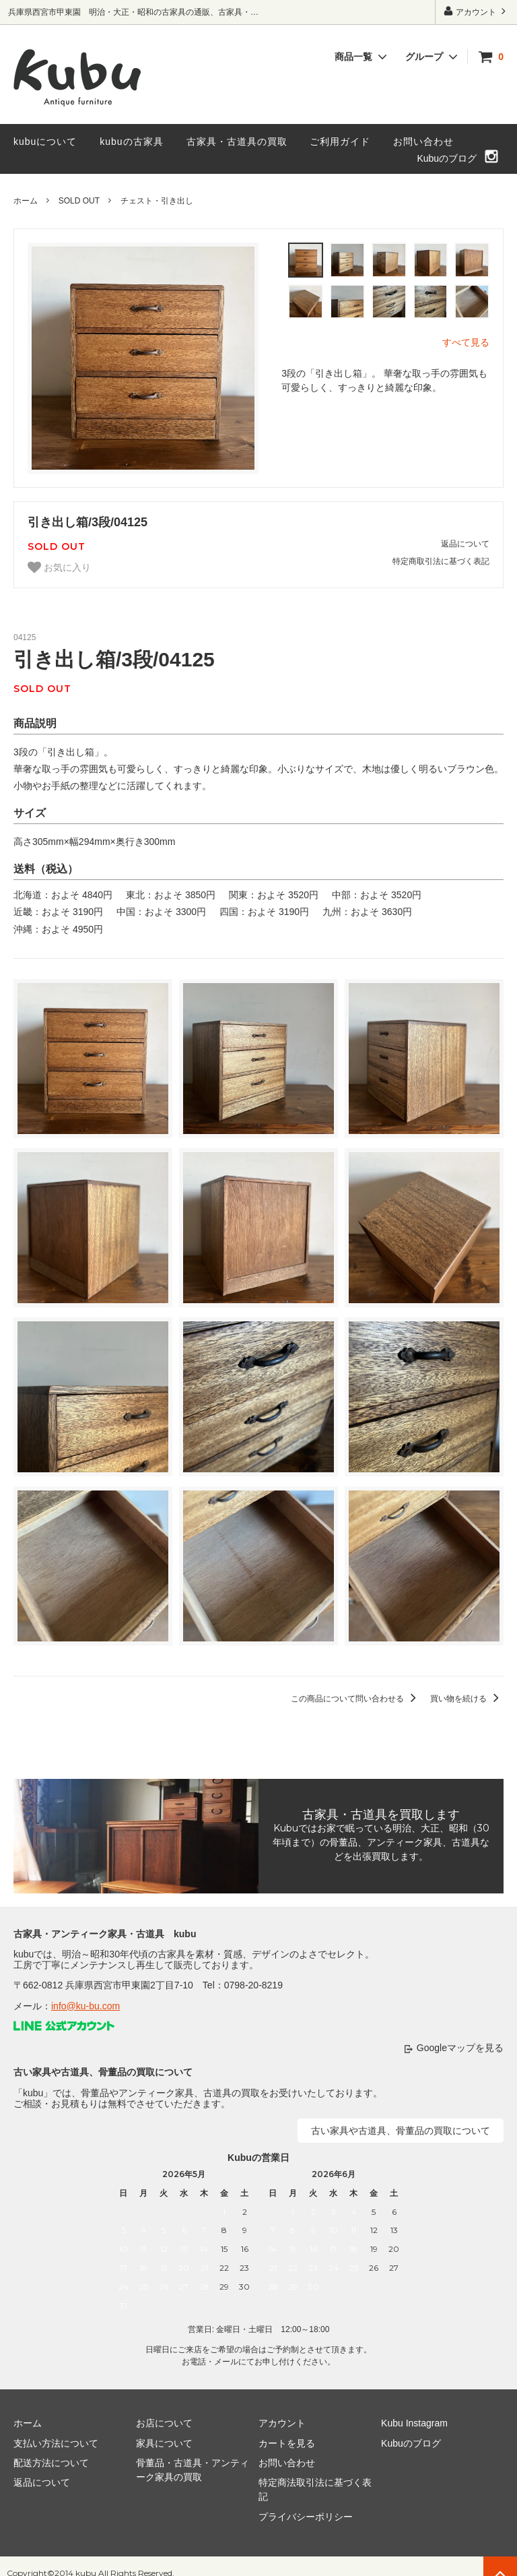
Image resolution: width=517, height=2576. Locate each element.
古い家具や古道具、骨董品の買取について (400, 2130)
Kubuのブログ (447, 158)
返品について (465, 543)
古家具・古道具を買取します (381, 1814)
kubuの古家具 (131, 141)
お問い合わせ (423, 141)
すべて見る (465, 342)
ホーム (25, 201)
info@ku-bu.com (85, 2006)
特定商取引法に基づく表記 (440, 561)
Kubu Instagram (414, 2423)
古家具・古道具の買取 (236, 141)
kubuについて (45, 141)
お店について (164, 2423)
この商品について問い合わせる (356, 1698)
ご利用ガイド (340, 141)
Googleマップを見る (460, 2047)
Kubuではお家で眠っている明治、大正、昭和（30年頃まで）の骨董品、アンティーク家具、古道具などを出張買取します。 (381, 1842)
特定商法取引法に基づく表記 (319, 2483)
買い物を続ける (467, 1698)
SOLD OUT (79, 201)
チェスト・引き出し (156, 201)
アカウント (476, 11)
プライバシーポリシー (305, 2502)
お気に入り (59, 567)
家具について (164, 2443)
